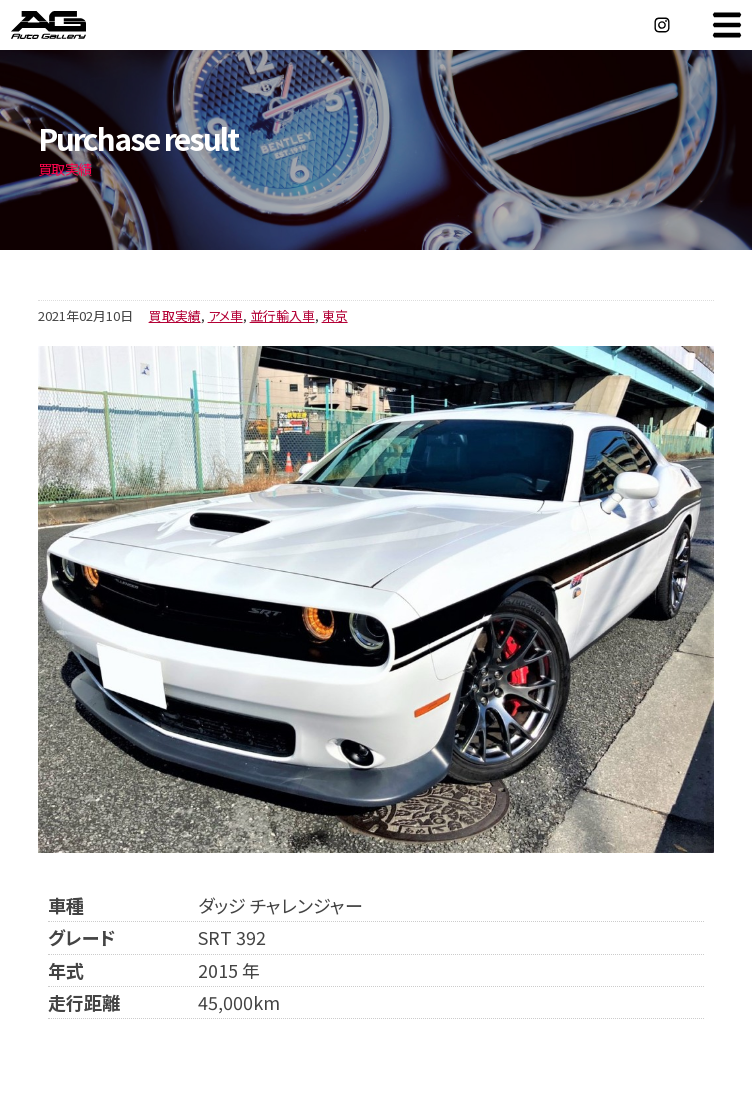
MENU (727, 25)
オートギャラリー (70, 25)
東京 (335, 315)
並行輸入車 (282, 315)
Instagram (662, 25)
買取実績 (175, 315)
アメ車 (225, 315)
